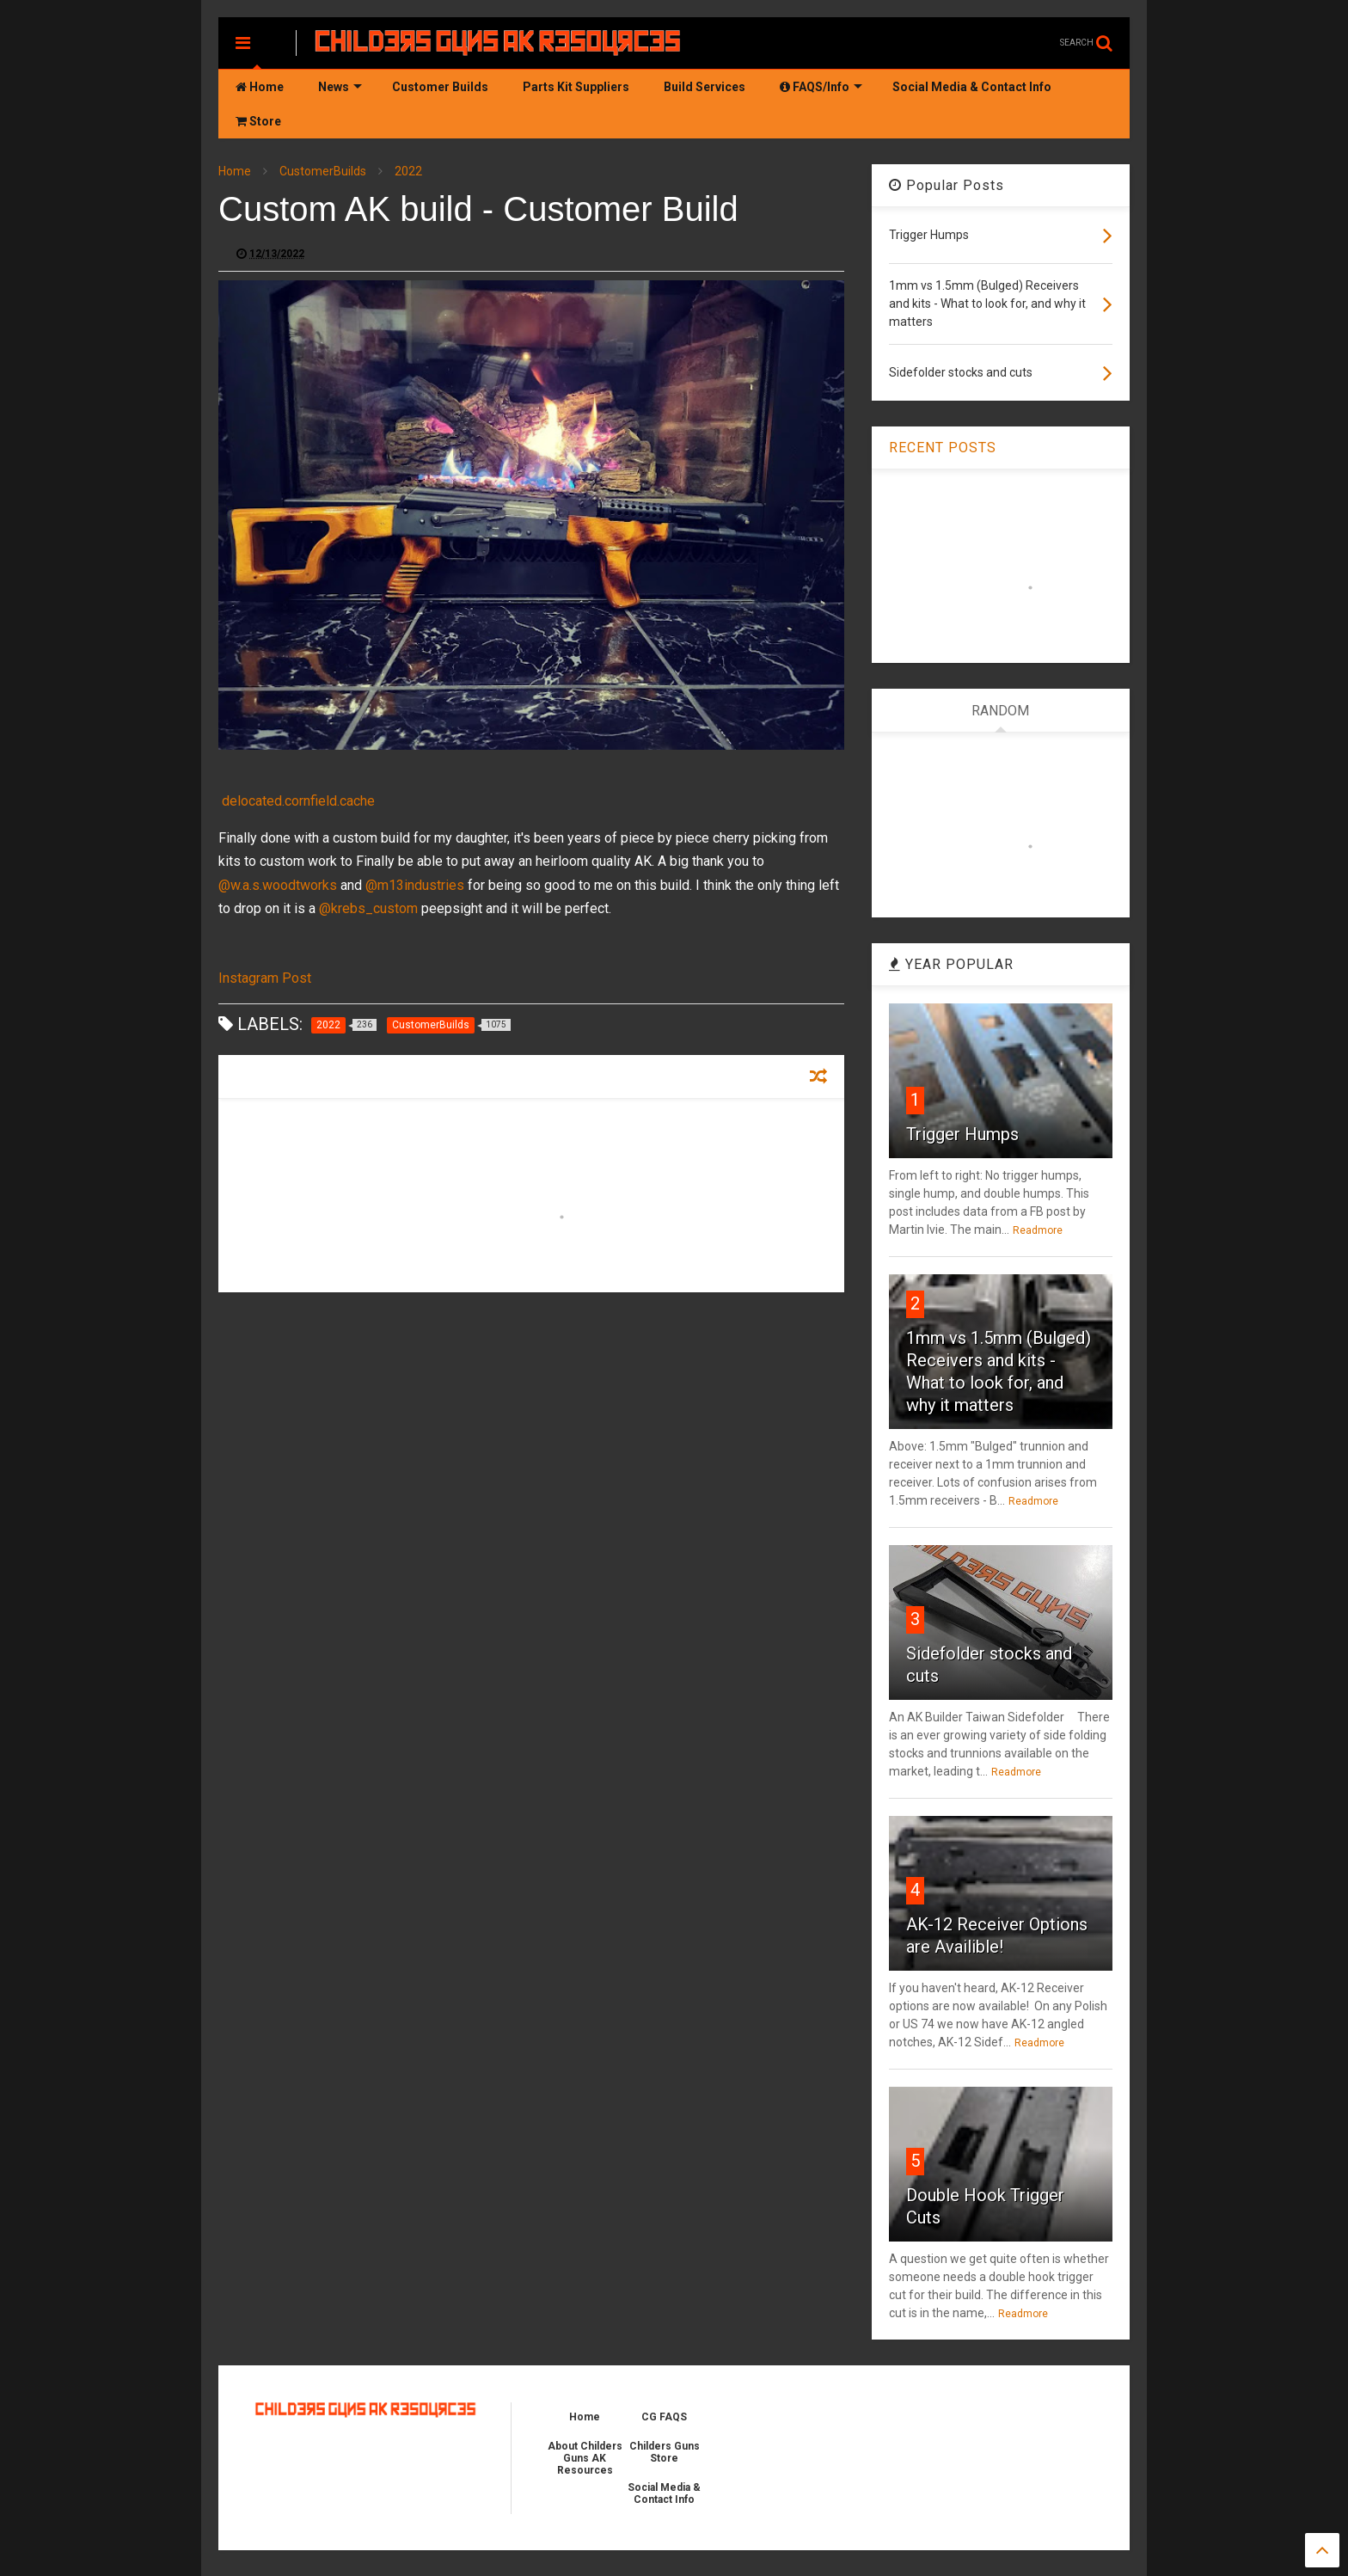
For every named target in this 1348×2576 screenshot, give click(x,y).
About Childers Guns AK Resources (585, 2458)
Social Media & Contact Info (971, 87)
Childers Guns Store (664, 2452)
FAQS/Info (821, 87)
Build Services (704, 87)
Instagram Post (264, 978)
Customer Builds (440, 87)
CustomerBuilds (322, 171)
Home (260, 87)
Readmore (1038, 1230)
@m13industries (414, 885)
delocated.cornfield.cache (298, 801)
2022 (408, 171)
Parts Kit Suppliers (576, 87)
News (340, 87)
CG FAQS (664, 2417)
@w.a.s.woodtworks (277, 885)
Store (258, 121)
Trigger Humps (962, 1134)
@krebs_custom (368, 908)
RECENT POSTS (942, 447)
